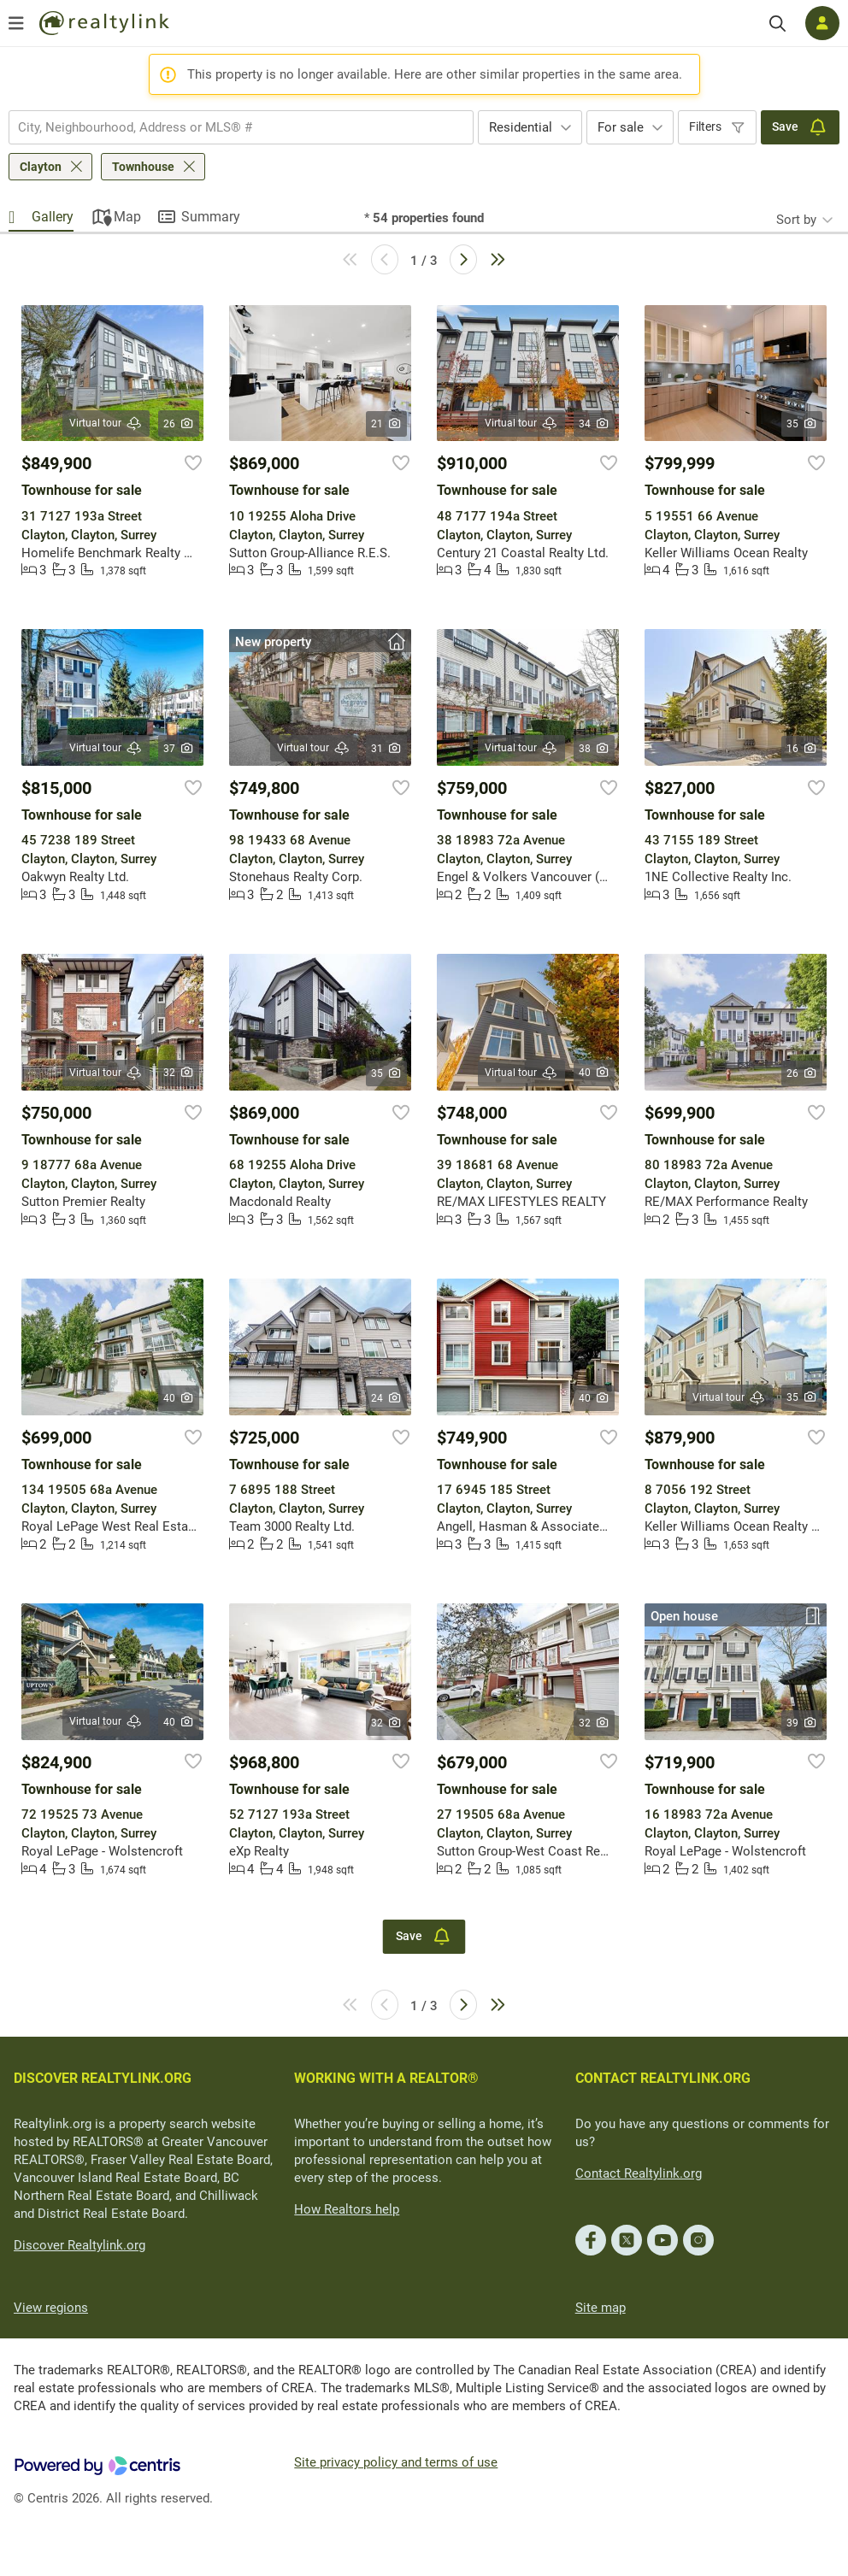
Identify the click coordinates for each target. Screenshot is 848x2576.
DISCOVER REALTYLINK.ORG (102, 2078)
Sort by (796, 219)
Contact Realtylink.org (638, 2173)
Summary (210, 217)
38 (594, 749)
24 (387, 1398)
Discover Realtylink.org (79, 2245)
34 (594, 424)
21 (387, 424)
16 (802, 749)
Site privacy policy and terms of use (396, 2462)
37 (179, 749)
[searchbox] (230, 127)
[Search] (777, 23)
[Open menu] (16, 23)
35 (802, 424)
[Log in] (822, 23)
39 (802, 1723)
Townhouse (143, 166)
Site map (600, 2307)
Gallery (53, 217)
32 (179, 1073)
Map (127, 217)
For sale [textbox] (621, 127)
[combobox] (241, 127)
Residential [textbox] (520, 127)
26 (179, 424)
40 (594, 1073)
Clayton (41, 166)
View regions (51, 2307)
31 (387, 749)
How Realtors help (346, 2209)
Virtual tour (106, 423)
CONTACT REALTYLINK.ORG (663, 2078)
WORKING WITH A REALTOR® (386, 2078)
